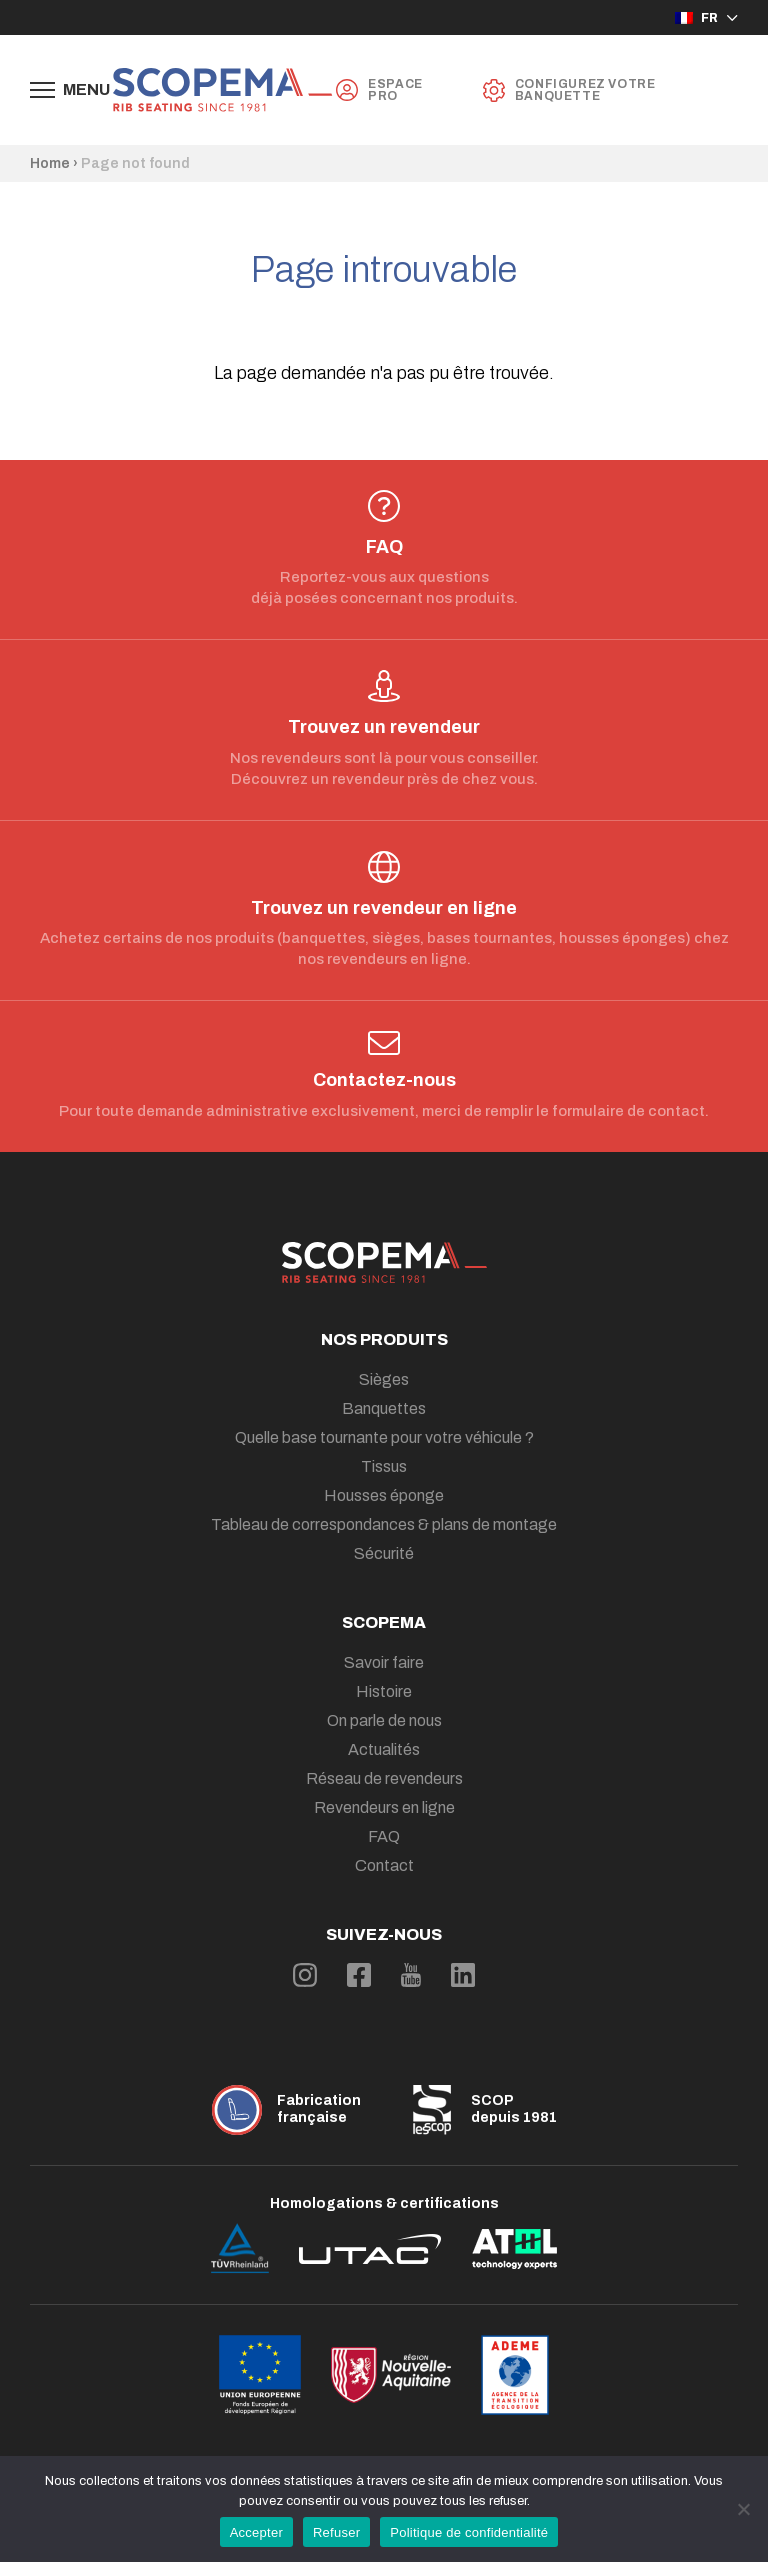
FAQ (384, 1836)
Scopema (384, 1622)
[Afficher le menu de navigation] (70, 90)
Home (50, 163)
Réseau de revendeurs (384, 1778)
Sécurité (384, 1553)
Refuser (336, 2532)
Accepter (256, 2532)
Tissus (384, 1466)
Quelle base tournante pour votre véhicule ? (384, 1437)
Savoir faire (384, 1662)
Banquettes (384, 1408)
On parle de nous (384, 1720)
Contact (384, 1865)
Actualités (384, 1749)
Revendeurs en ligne (384, 1807)
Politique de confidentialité (469, 2532)
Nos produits (384, 1339)
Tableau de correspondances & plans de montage (384, 1524)
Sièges (384, 1379)
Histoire (384, 1691)
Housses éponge (384, 1495)
